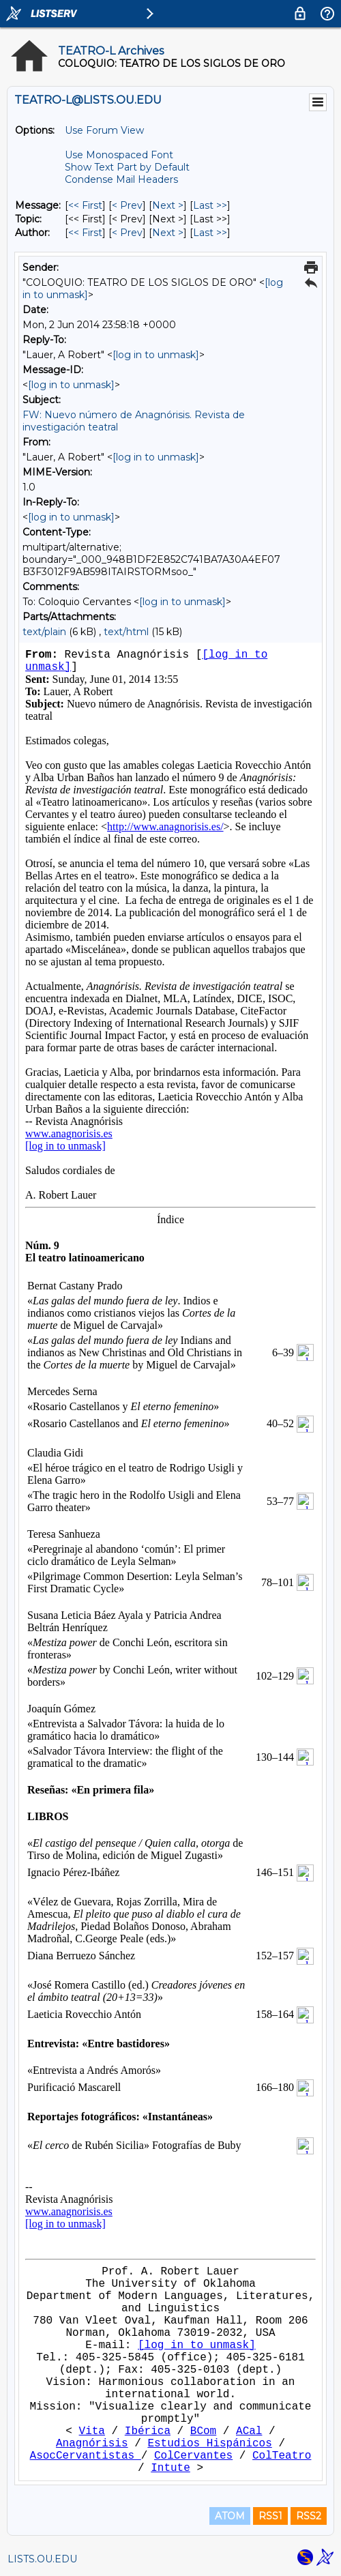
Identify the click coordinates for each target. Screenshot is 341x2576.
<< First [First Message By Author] (85, 232)
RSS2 (308, 2516)
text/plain (44, 632)
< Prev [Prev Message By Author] (127, 232)
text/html (126, 632)
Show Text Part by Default (127, 167)
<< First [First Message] (85, 205)
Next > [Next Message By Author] (167, 232)
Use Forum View (104, 130)
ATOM (230, 2516)
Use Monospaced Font (119, 155)
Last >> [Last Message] (210, 205)
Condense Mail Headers (121, 179)
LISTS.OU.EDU (42, 2559)
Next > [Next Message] (167, 205)
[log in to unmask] (156, 355)
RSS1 (270, 2516)
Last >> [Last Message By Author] (210, 232)
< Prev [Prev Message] (127, 205)
